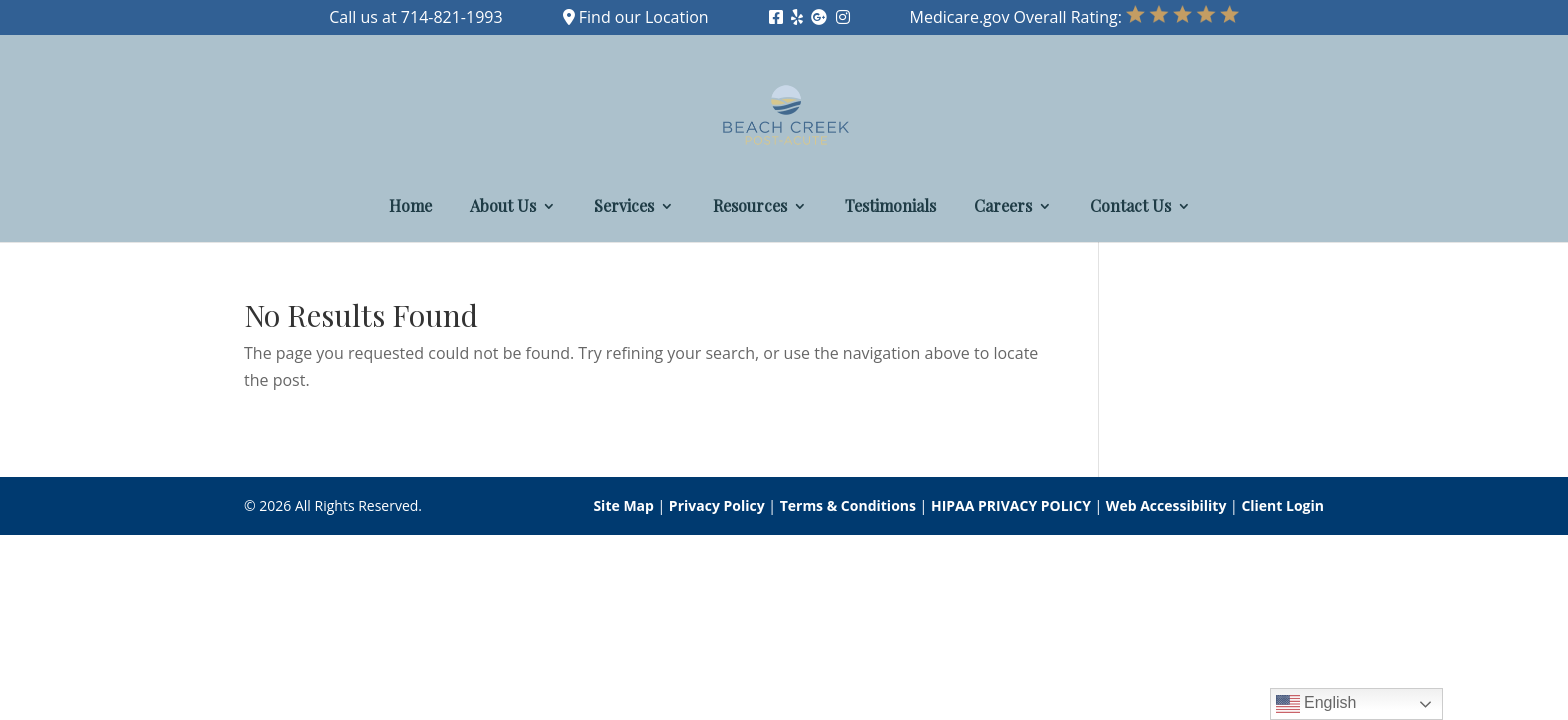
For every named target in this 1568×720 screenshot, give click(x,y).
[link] (776, 17)
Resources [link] (750, 207)
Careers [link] (1003, 207)
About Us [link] (503, 207)
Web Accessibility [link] (1166, 505)
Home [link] (410, 207)
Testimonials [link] (890, 207)
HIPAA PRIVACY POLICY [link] (1011, 505)
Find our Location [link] (636, 17)
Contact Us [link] (1130, 207)
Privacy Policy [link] (717, 505)
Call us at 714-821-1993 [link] (415, 17)
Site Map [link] (623, 505)
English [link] (1316, 704)
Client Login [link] (1282, 505)
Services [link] (624, 207)
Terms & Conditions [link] (848, 505)
